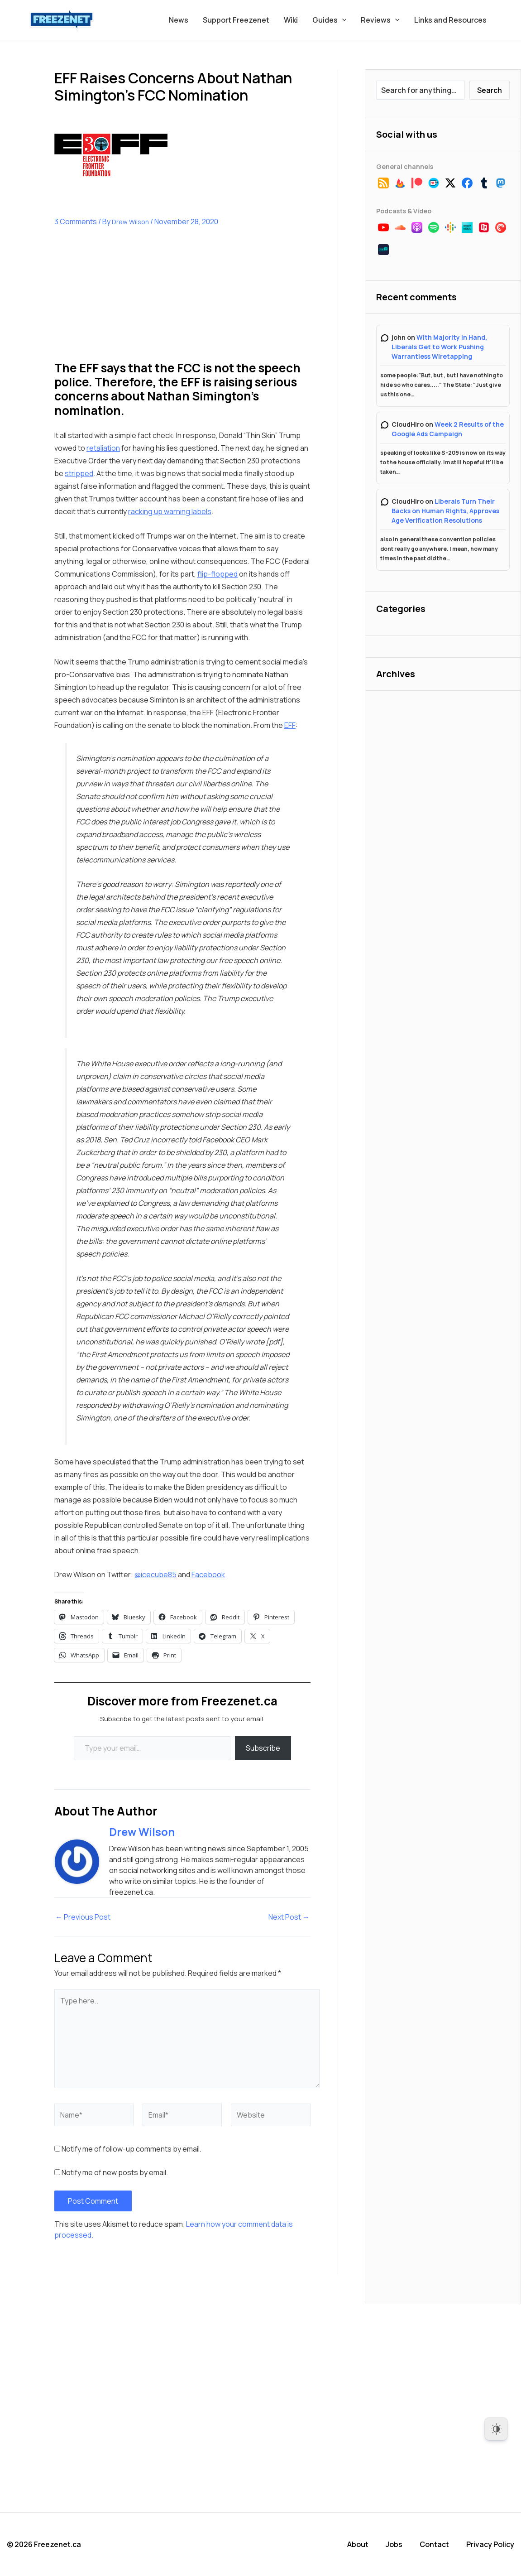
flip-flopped (217, 574)
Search (489, 90)
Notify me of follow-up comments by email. (131, 2149)
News (178, 20)
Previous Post (82, 1917)
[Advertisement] (122, 300)
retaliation (103, 448)
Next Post (289, 1917)
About (357, 2544)
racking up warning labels (169, 511)
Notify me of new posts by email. (115, 2172)
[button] (342, 20)
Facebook (208, 1574)
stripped (79, 473)
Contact (434, 2544)
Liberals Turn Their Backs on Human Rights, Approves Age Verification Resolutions (445, 511)
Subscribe (263, 1748)
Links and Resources (450, 20)
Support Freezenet (236, 20)
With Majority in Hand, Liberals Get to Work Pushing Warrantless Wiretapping (439, 347)
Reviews (380, 20)
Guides (329, 20)
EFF (290, 725)
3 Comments (75, 221)
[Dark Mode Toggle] (496, 2428)
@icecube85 (155, 1574)
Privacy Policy (490, 2544)
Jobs (394, 2544)
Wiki (291, 20)
